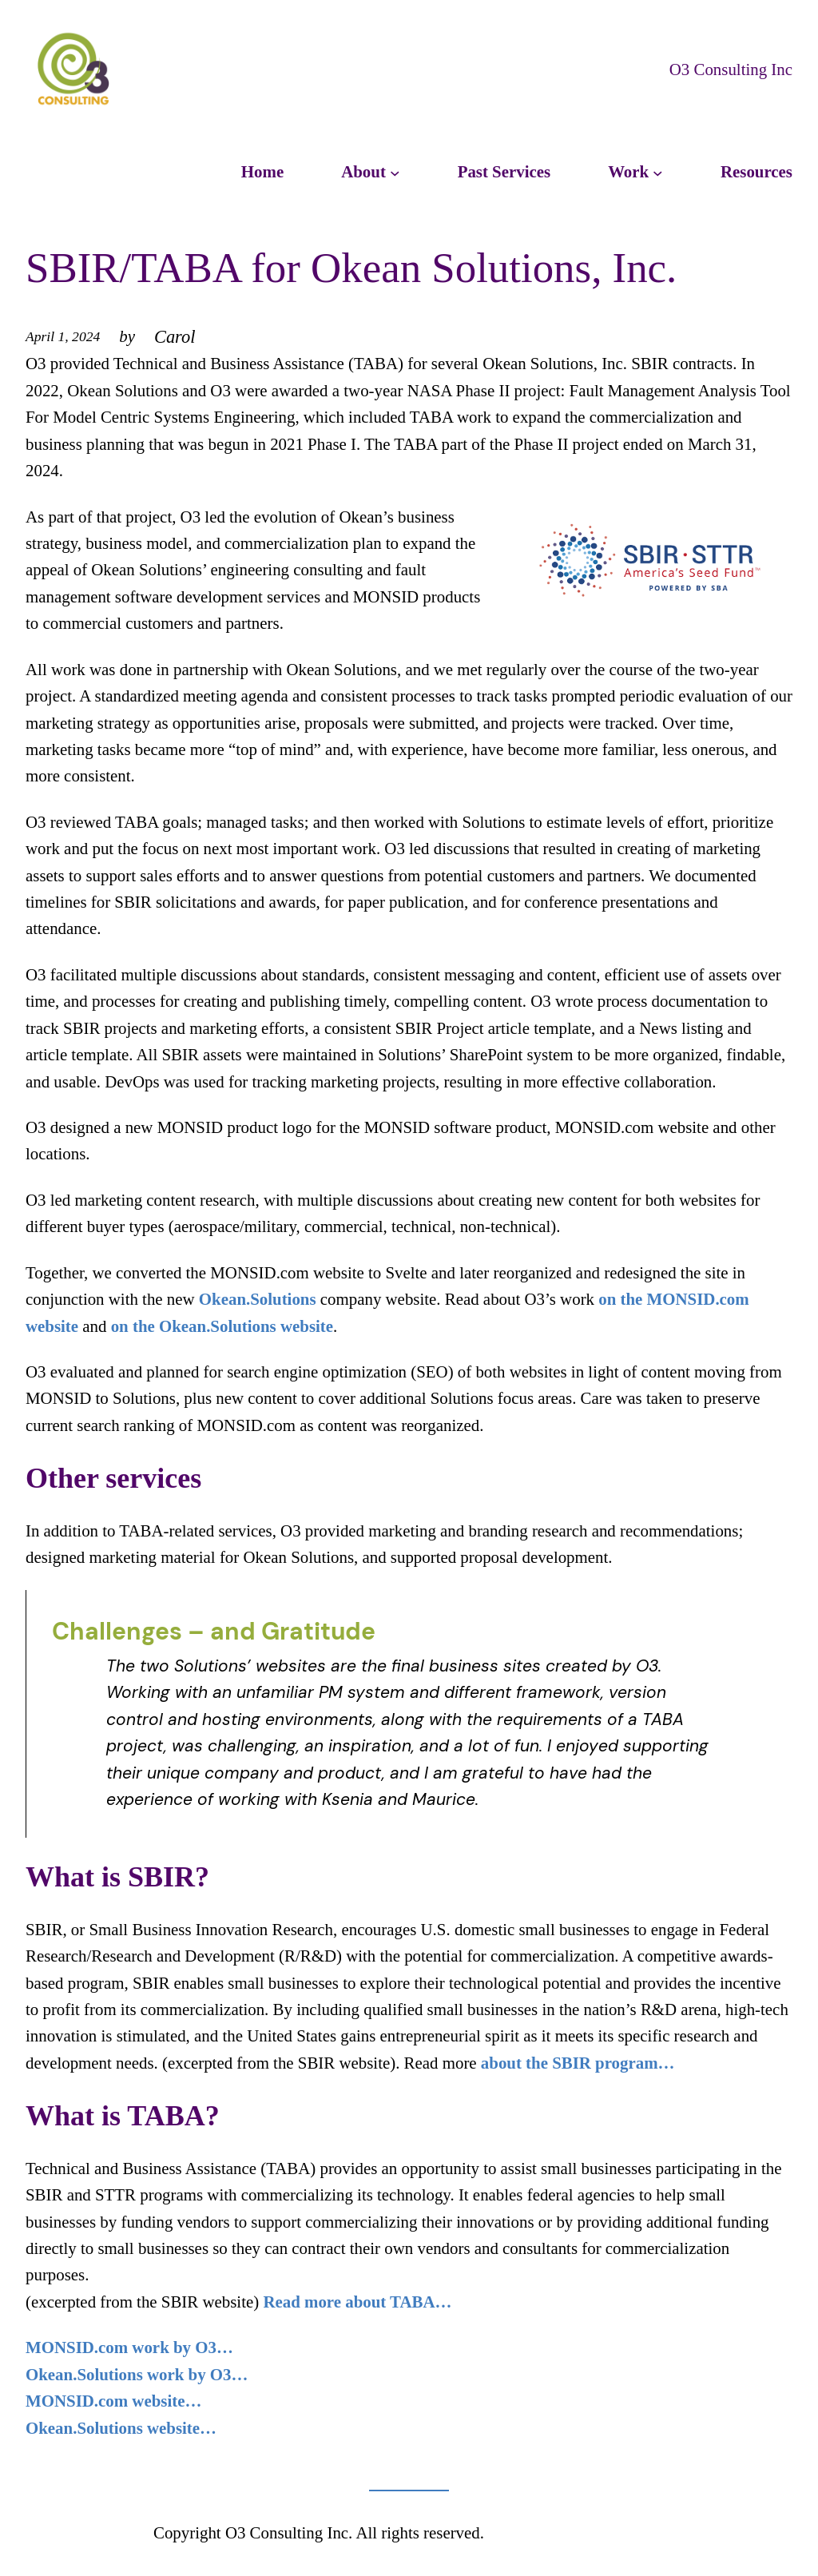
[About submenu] (395, 172)
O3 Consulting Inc (730, 69)
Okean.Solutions (257, 1299)
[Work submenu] (658, 172)
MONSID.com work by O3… (129, 2347)
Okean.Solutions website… (121, 2428)
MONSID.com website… (113, 2401)
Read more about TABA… (357, 2302)
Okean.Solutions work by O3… (137, 2374)
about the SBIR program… (578, 2063)
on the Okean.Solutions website (222, 1326)
